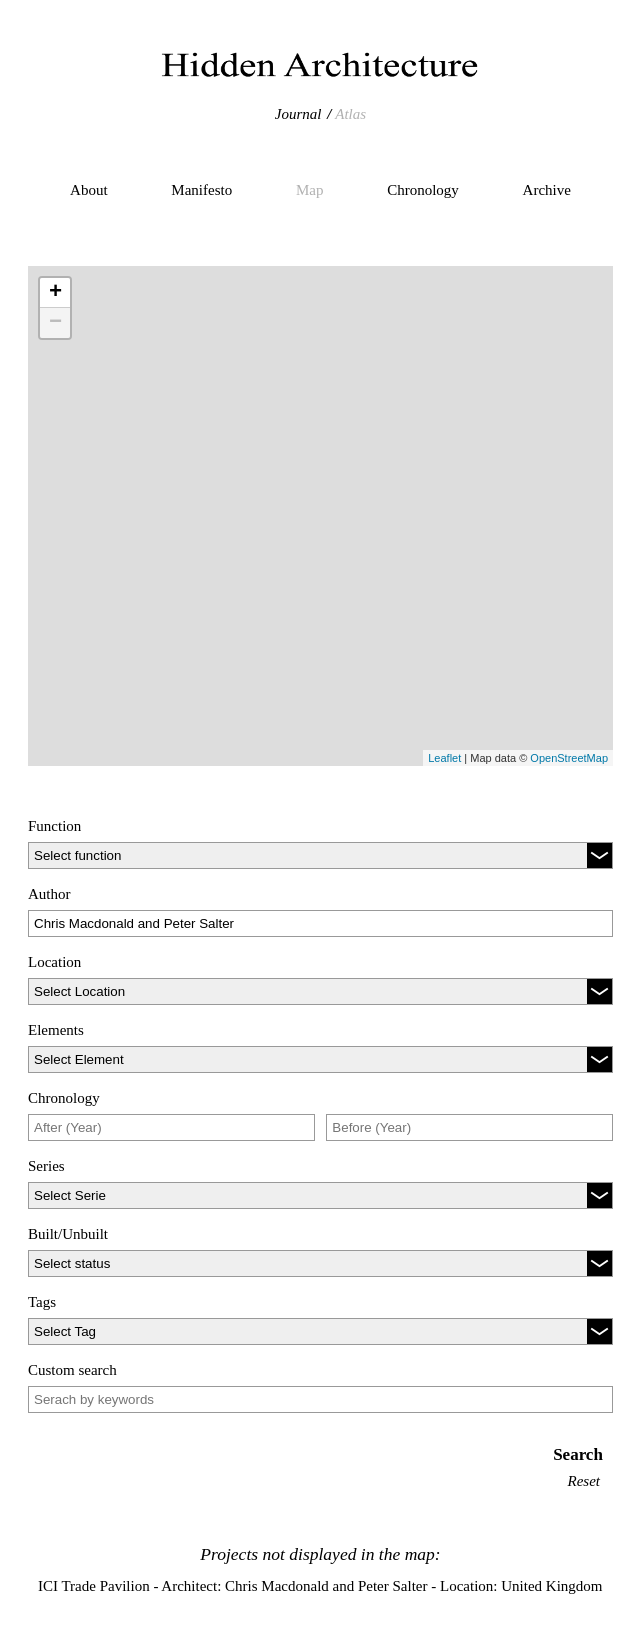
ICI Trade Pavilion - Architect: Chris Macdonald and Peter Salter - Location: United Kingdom (320, 1586)
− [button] (55, 323)
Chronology (423, 190)
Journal (298, 114)
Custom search (72, 1370)
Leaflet (444, 758)
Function (54, 826)
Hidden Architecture (321, 65)
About (89, 190)
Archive (547, 190)
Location (54, 962)
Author (49, 894)
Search (578, 1454)
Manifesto (201, 190)
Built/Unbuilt (68, 1234)
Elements (56, 1030)
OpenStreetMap (569, 758)
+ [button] (55, 293)
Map (310, 190)
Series (46, 1166)
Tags (42, 1302)
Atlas (350, 114)
